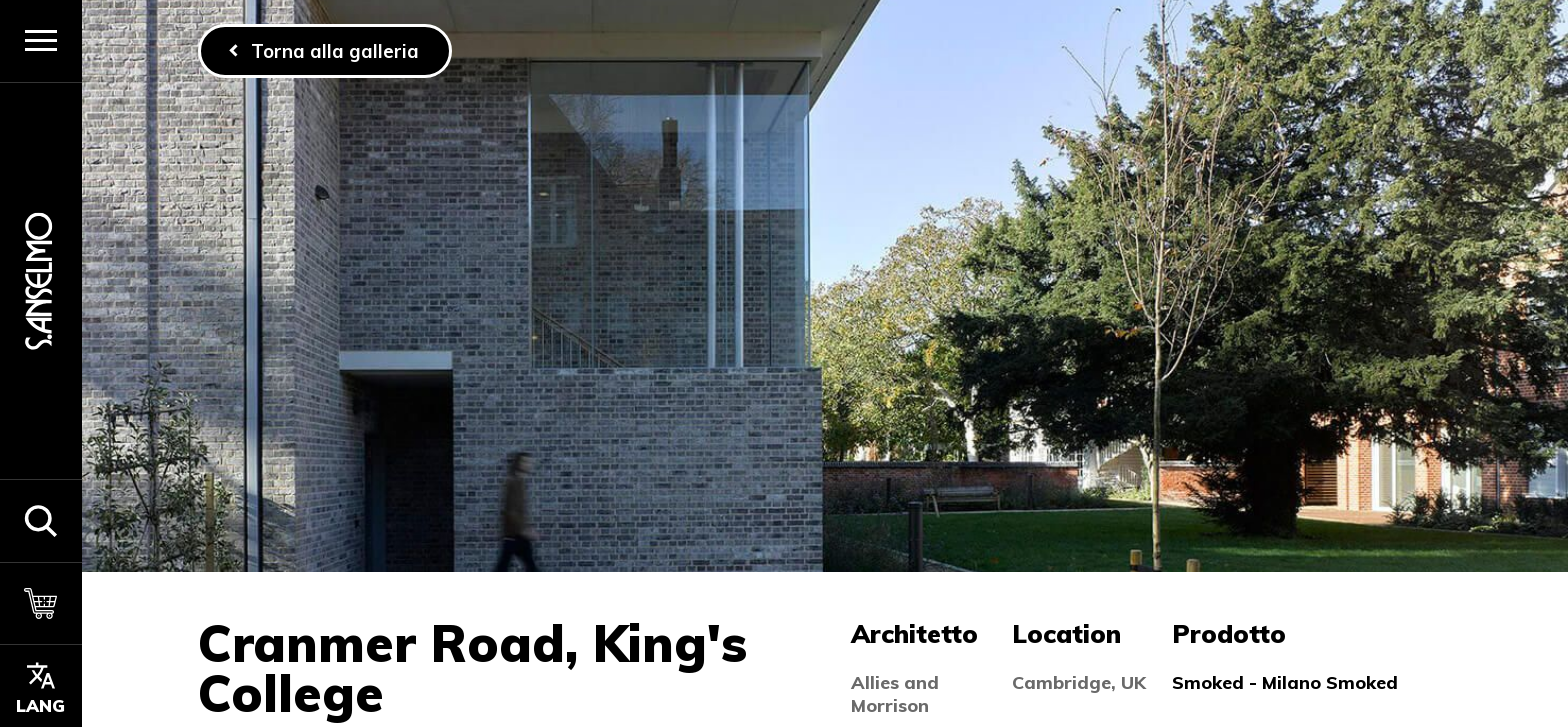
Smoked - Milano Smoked (1284, 682)
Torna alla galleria (335, 51)
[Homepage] (41, 280)
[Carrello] (41, 603)
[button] (41, 520)
